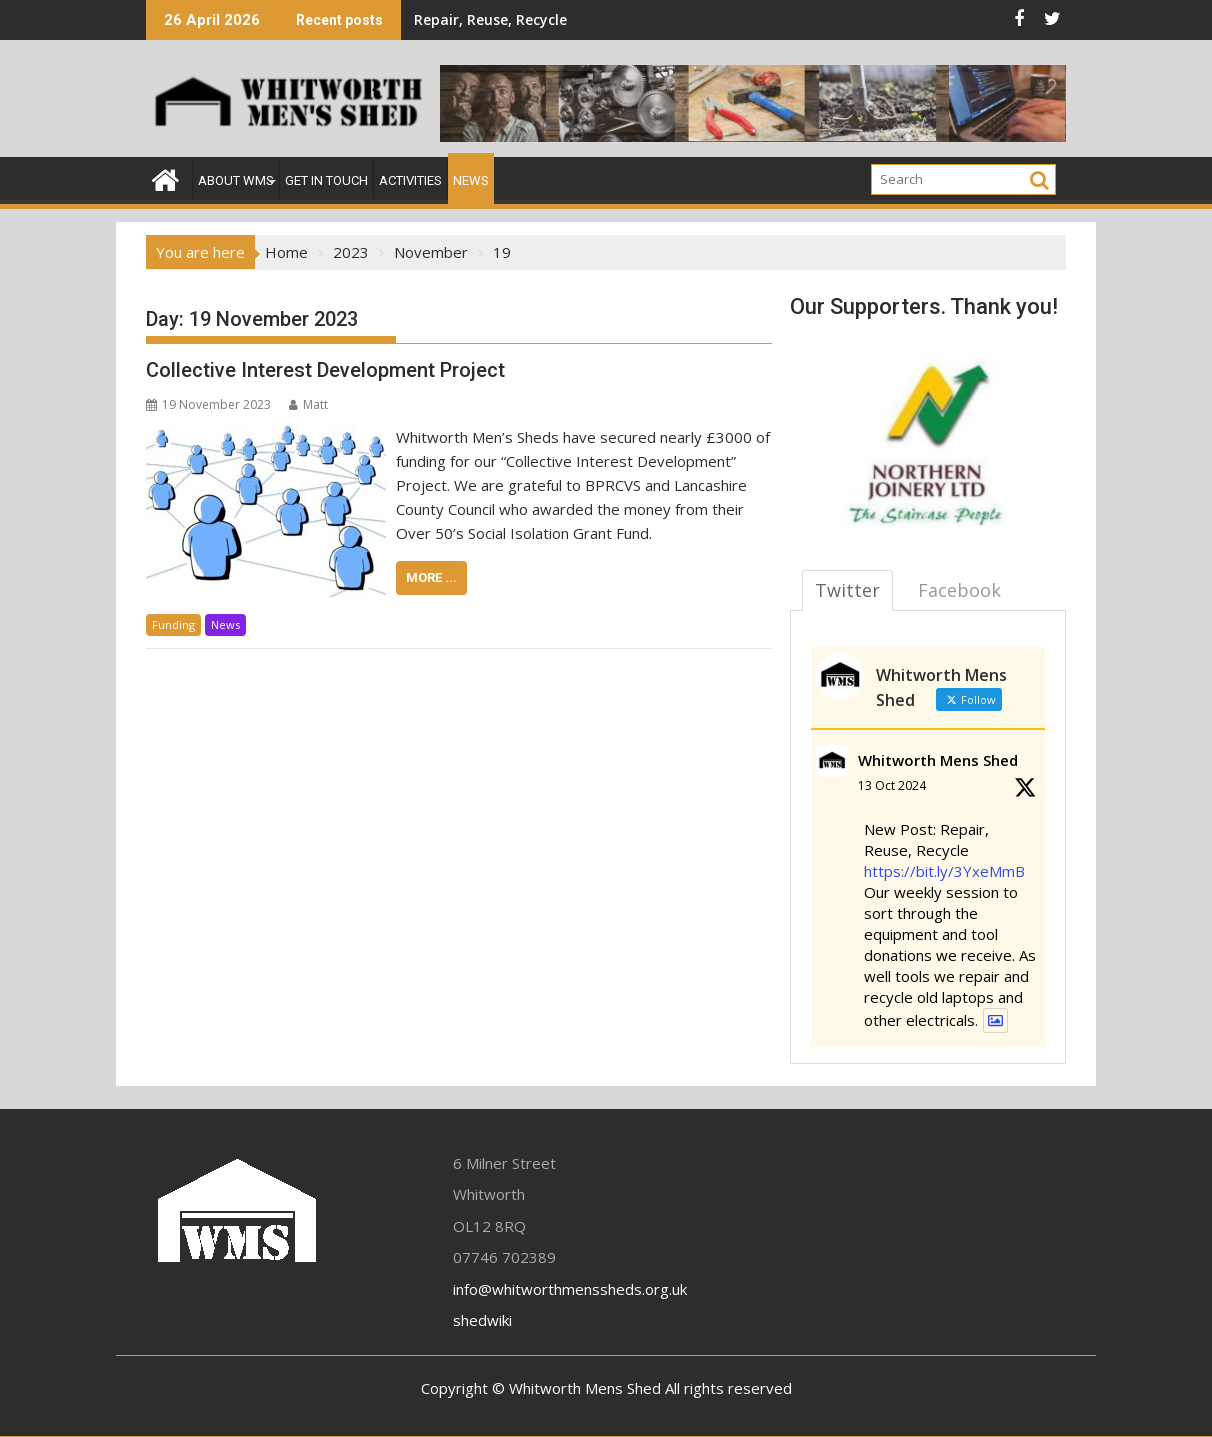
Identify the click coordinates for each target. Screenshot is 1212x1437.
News (471, 180)
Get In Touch (326, 180)
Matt (308, 404)
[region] (928, 434)
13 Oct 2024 (892, 785)
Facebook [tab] (959, 590)
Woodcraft (719, 19)
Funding (173, 624)
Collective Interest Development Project (325, 370)
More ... (431, 577)
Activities (410, 180)
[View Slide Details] (928, 434)
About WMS (236, 180)
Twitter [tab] (847, 590)
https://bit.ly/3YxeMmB (944, 871)
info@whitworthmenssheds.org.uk (570, 1289)
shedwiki (482, 1320)
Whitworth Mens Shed (938, 760)
